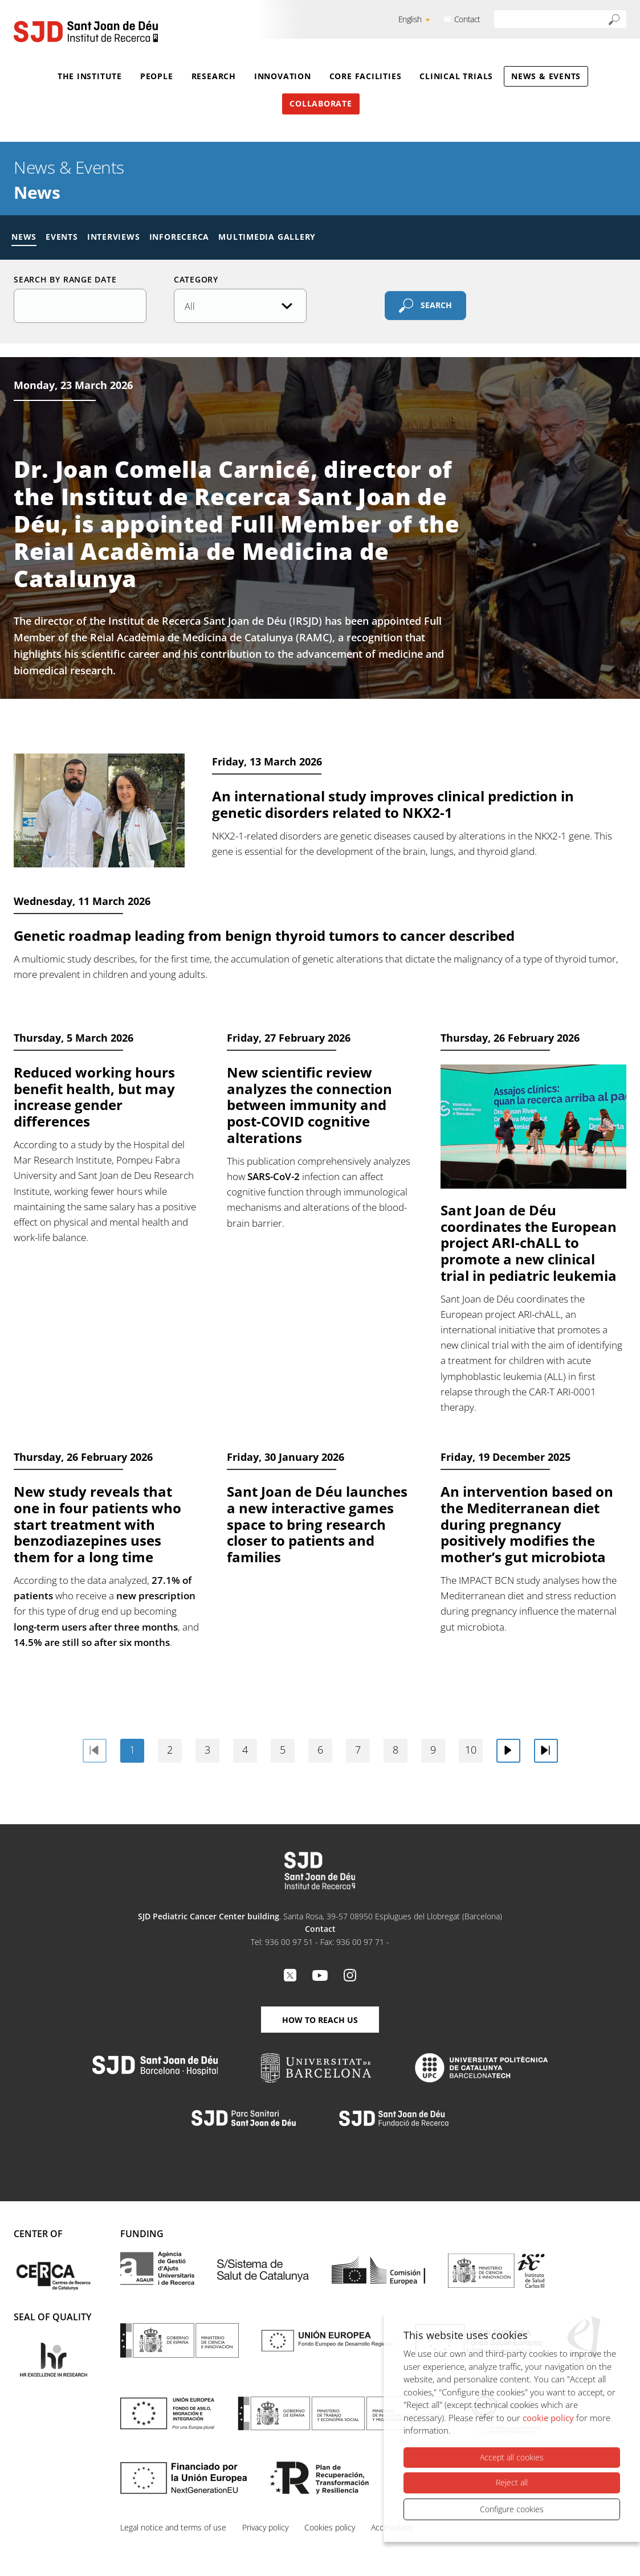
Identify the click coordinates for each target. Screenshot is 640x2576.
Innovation (282, 76)
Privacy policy (265, 2527)
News (23, 236)
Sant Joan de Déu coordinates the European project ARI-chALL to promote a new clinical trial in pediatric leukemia (529, 1243)
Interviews (113, 236)
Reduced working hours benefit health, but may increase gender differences (94, 1097)
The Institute (90, 76)
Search (436, 304)
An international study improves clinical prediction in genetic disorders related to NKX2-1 (393, 804)
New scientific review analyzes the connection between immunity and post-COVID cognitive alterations (309, 1105)
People (156, 76)
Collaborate (321, 103)
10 (470, 1749)
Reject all (512, 2482)
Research (213, 76)
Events (62, 236)
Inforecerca (179, 236)
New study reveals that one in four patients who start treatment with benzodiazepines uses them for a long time (97, 1524)
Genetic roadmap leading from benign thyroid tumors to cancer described (264, 935)
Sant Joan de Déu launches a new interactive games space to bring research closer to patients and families (317, 1524)
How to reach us (320, 2019)
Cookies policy (329, 2527)
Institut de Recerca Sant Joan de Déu (197, 621)
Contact (467, 19)
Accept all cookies (512, 2457)
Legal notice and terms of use (173, 2527)
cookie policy (548, 2418)
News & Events (546, 76)
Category (196, 279)
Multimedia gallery (267, 236)
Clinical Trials (456, 76)
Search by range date (65, 279)
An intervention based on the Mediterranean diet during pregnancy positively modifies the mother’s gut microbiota (527, 1524)
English (410, 19)
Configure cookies (512, 2509)
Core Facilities (365, 76)
